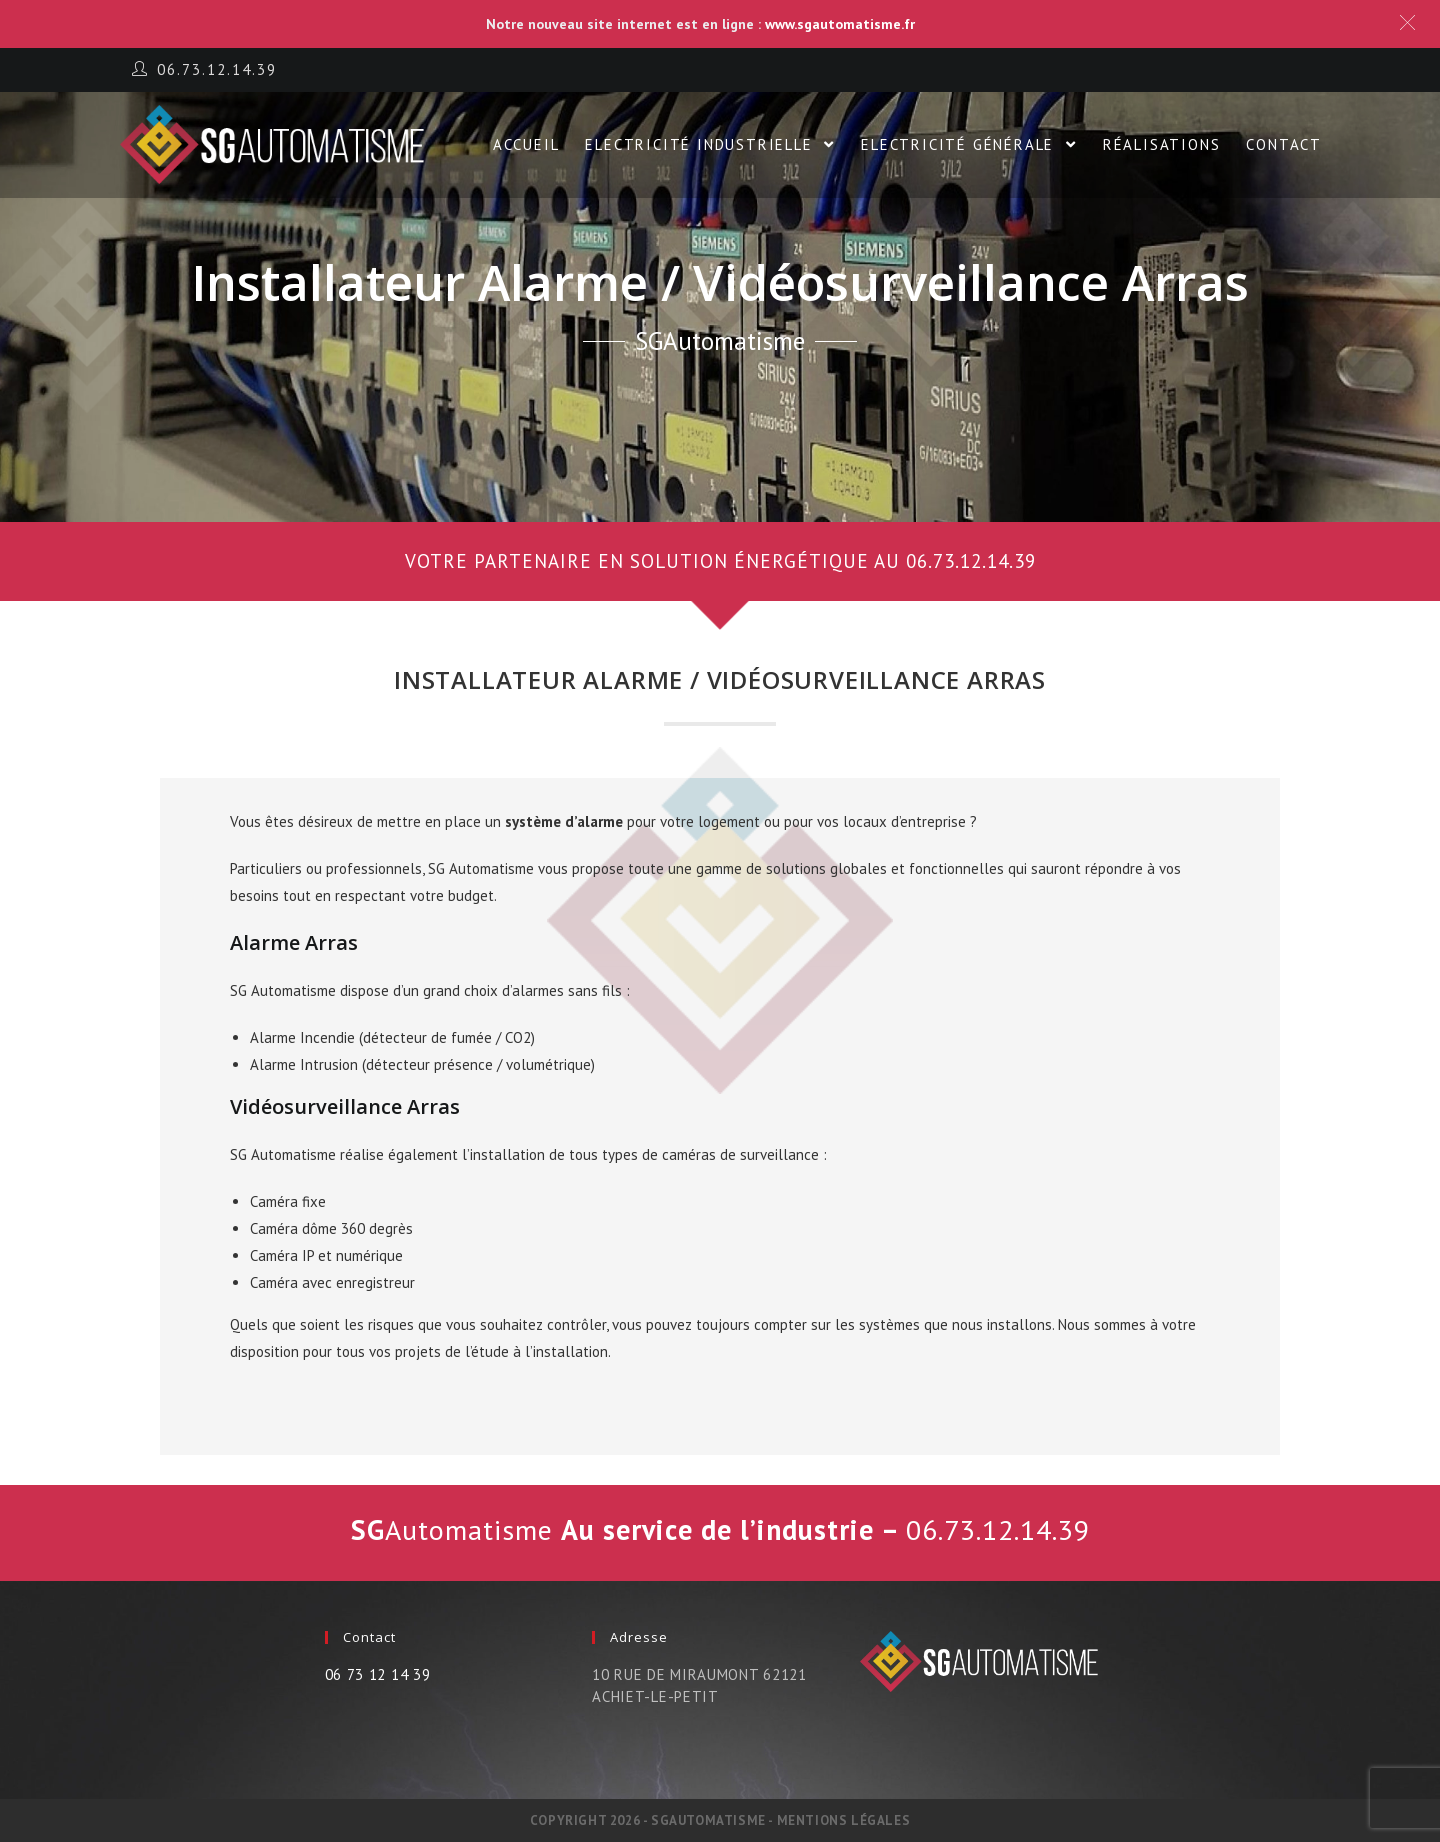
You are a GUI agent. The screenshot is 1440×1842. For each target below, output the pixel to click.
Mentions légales (844, 1820)
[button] (720, 561)
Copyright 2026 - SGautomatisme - (653, 1820)
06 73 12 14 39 (378, 1674)
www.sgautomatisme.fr (840, 24)
